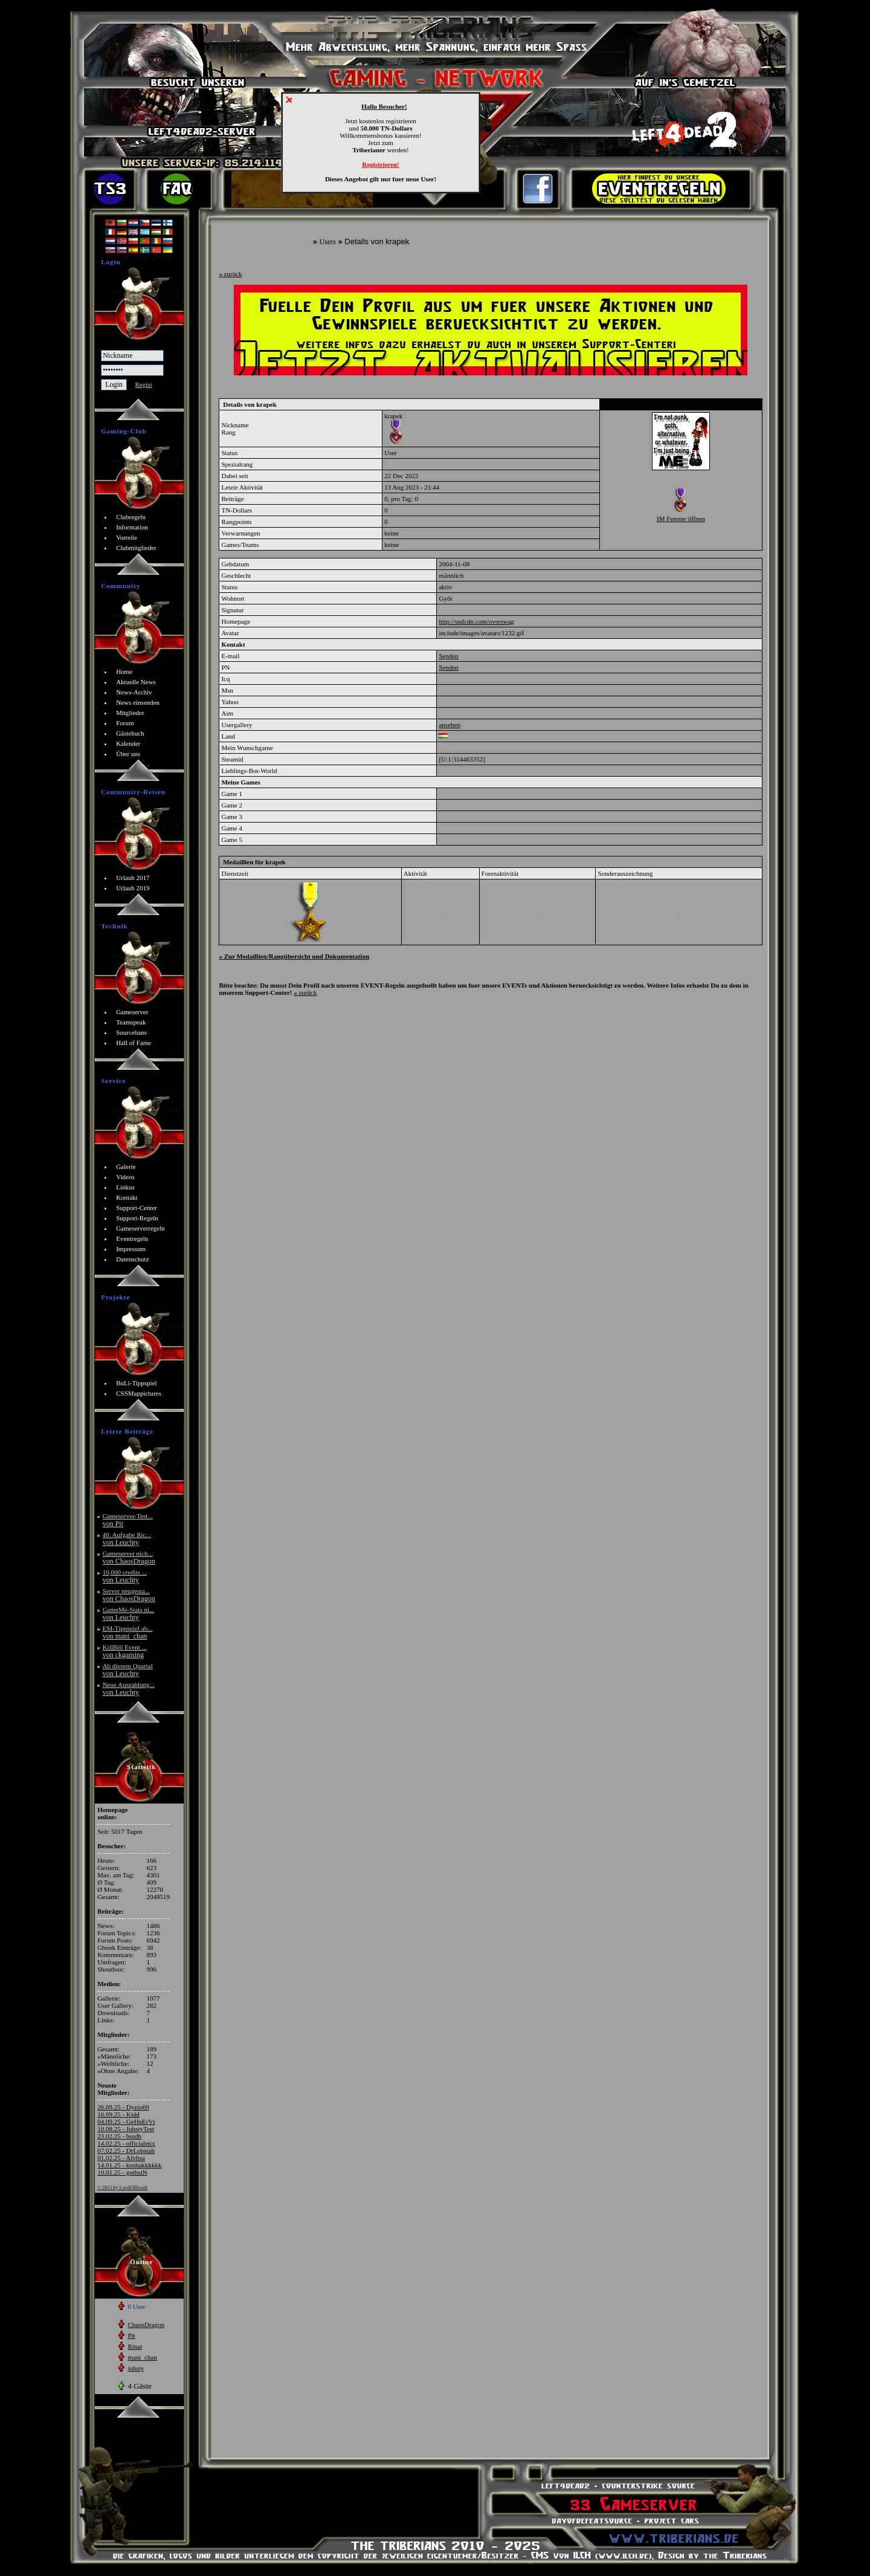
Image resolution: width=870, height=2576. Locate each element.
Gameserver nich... (129, 1557)
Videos (125, 1176)
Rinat (134, 2346)
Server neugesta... (129, 1594)
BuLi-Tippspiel (136, 1383)
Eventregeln (132, 1238)
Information (132, 527)
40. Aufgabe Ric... (127, 1538)
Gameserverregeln (140, 1228)
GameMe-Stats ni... (129, 1613)
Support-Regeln (137, 1218)
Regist (143, 384)
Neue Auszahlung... (129, 1688)
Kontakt (126, 1197)
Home (124, 671)
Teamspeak (131, 1022)
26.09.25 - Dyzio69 (123, 2107)
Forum (125, 723)
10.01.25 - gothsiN (122, 2172)
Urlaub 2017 (132, 877)
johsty (135, 2368)
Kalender (128, 743)
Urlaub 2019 (132, 888)
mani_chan (141, 2357)
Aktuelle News (136, 681)
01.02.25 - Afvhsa (121, 2157)
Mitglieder (130, 712)
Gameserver (132, 1011)
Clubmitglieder (136, 547)
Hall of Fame (133, 1042)
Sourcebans (131, 1032)
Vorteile (126, 537)
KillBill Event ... (125, 1651)
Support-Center (136, 1207)
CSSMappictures (138, 1393)
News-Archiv (134, 692)
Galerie (125, 1166)
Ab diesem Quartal (128, 1669)
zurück (230, 273)
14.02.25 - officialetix (126, 2143)
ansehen (449, 724)
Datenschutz (132, 1259)
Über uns (128, 753)
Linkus (125, 1187)
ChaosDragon (145, 2324)
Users (328, 242)
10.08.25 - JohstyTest (125, 2128)
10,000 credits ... (125, 1576)
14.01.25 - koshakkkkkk (129, 2165)
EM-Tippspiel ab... (128, 1632)
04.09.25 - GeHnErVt (126, 2121)
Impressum (131, 1248)
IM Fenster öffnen (681, 518)
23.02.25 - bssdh (119, 2136)
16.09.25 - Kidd (118, 2114)
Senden (448, 655)
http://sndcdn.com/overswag (476, 621)
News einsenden (138, 702)
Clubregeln (131, 516)
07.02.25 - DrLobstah (126, 2150)
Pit (131, 2335)
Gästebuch (130, 733)
